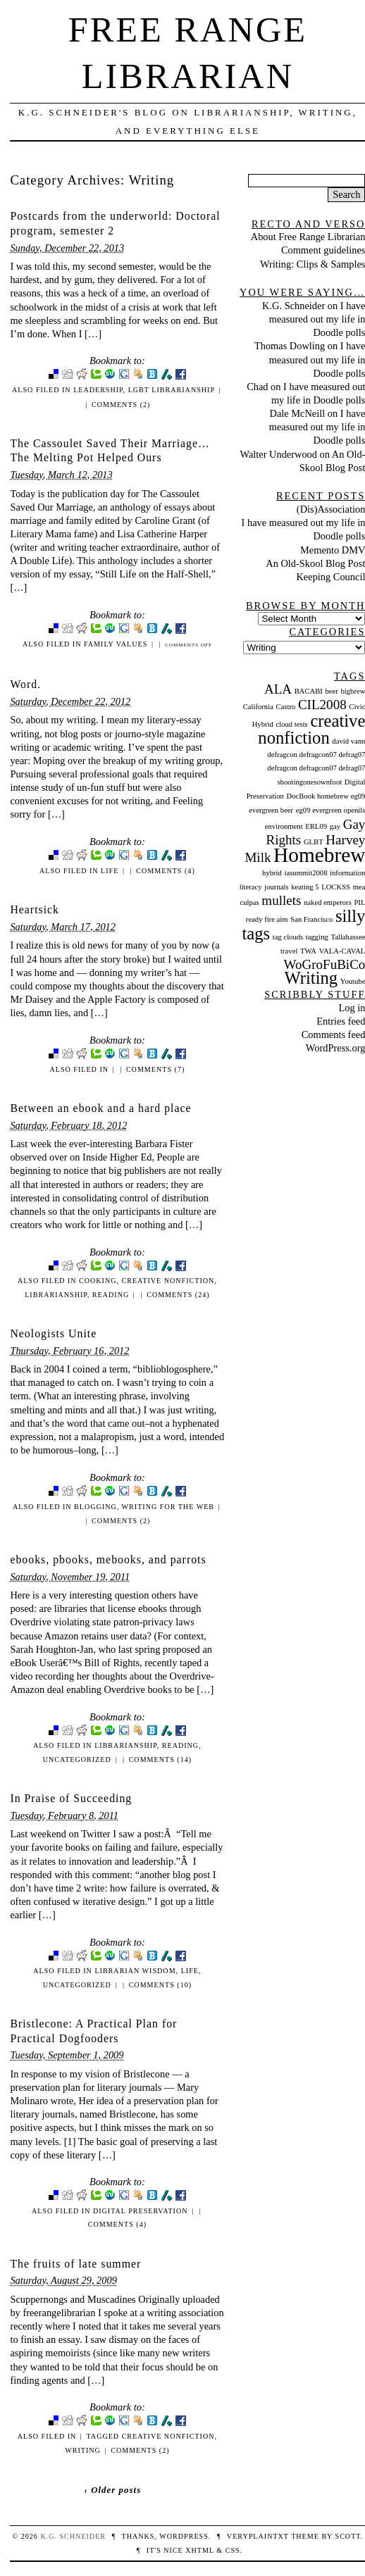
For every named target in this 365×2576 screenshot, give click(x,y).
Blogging (95, 1507)
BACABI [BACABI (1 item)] (309, 691)
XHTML (199, 2550)
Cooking (97, 1280)
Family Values (115, 644)
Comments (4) (165, 871)
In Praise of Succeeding (71, 1798)
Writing (83, 2450)
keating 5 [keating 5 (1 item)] (304, 887)
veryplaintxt (258, 2536)
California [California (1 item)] (258, 707)
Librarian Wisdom (134, 1971)
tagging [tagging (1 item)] (317, 937)
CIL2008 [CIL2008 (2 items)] (322, 704)
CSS (232, 2550)
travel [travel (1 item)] (288, 951)
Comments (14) (160, 1759)
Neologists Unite (53, 1333)
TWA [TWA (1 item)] (308, 951)
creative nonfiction (168, 1280)
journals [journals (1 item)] (276, 887)
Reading (110, 1295)
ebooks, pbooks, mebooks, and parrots (108, 1559)
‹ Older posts (113, 2489)
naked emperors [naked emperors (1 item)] (328, 902)
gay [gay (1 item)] (335, 826)
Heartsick (34, 909)
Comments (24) (178, 1295)
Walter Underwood (278, 454)
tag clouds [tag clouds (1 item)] (288, 937)
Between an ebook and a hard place (100, 1108)
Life (109, 871)
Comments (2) (121, 404)
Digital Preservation (140, 2211)
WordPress (183, 2536)
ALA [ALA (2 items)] (278, 689)
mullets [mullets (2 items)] (281, 900)
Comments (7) (155, 1069)
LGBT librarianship (171, 390)
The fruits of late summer (75, 2264)
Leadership (98, 390)
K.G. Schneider (293, 305)
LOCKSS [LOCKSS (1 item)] (335, 887)
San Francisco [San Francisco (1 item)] (311, 919)
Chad (257, 386)
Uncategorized (77, 1759)
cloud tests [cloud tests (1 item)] (291, 724)
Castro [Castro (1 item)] (285, 707)
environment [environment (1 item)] (284, 826)
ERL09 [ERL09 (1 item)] (316, 826)
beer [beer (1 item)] (332, 691)
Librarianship (56, 1295)
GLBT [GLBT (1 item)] (313, 842)
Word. (25, 684)
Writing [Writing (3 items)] (311, 977)
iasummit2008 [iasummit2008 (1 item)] (305, 873)
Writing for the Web (168, 1507)
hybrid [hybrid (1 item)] (272, 873)
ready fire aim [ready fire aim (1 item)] (267, 919)
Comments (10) (160, 1985)
